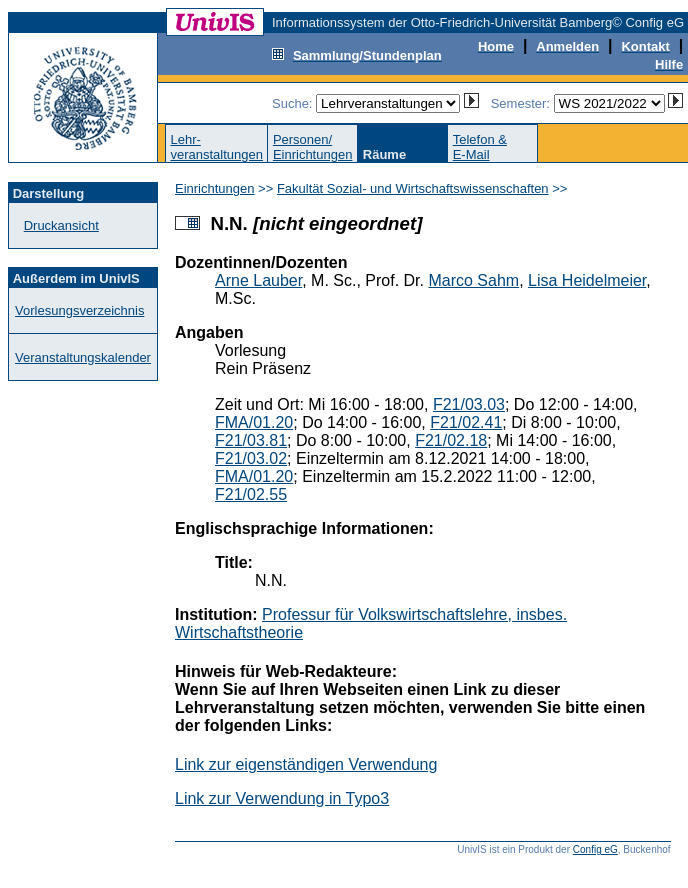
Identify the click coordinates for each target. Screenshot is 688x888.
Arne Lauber (258, 280)
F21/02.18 (451, 440)
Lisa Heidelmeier (587, 280)
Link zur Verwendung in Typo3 (282, 798)
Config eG (595, 849)
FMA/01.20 (254, 422)
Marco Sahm (473, 280)
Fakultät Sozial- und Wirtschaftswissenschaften (413, 188)
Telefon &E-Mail (480, 147)
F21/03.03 (469, 404)
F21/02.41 (466, 422)
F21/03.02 (251, 458)
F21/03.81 (251, 440)
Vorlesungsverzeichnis (79, 310)
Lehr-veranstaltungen (216, 147)
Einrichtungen (215, 188)
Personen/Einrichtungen (313, 147)
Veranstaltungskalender (83, 357)
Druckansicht (61, 225)
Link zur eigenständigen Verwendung (306, 764)
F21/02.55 (251, 494)
